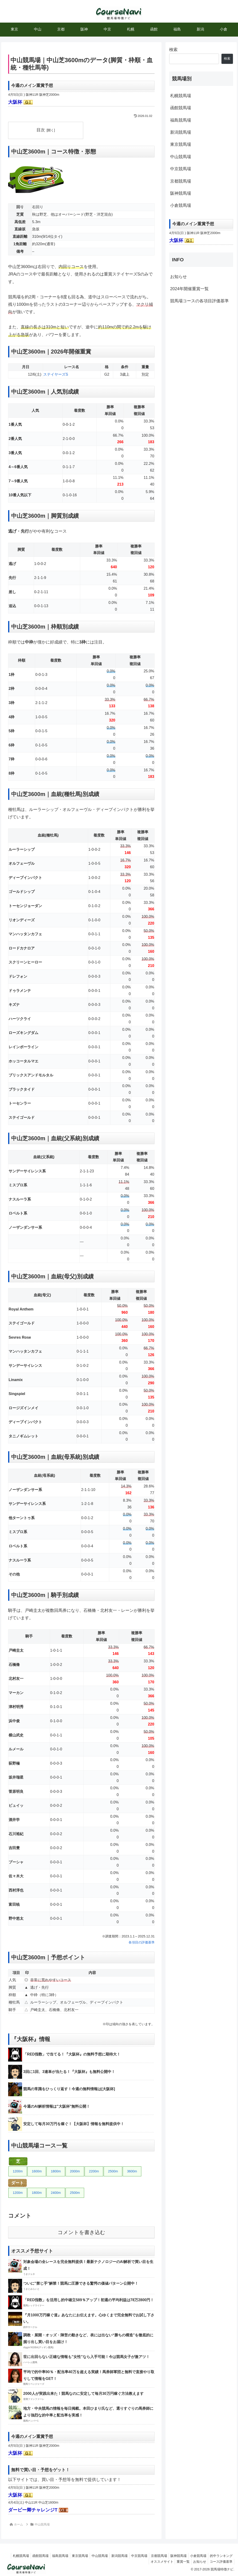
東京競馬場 (180, 144)
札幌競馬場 (180, 95)
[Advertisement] (201, 344)
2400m (56, 2193)
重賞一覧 (179, 2561)
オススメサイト (156, 2561)
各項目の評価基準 (142, 1942)
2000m (75, 2171)
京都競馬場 (180, 181)
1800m (56, 2171)
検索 (173, 49)
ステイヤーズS (55, 374)
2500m (113, 2171)
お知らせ (178, 276)
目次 (41, 130)
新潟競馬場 (180, 132)
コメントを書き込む (81, 2232)
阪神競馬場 (180, 193)
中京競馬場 (180, 169)
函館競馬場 (180, 107)
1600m (37, 2171)
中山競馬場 (180, 156)
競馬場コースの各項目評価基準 (199, 301)
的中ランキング (129, 2561)
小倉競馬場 (180, 205)
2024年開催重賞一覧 (189, 288)
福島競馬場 (180, 120)
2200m (94, 2171)
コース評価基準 (220, 2561)
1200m (18, 2171)
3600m (132, 2171)
